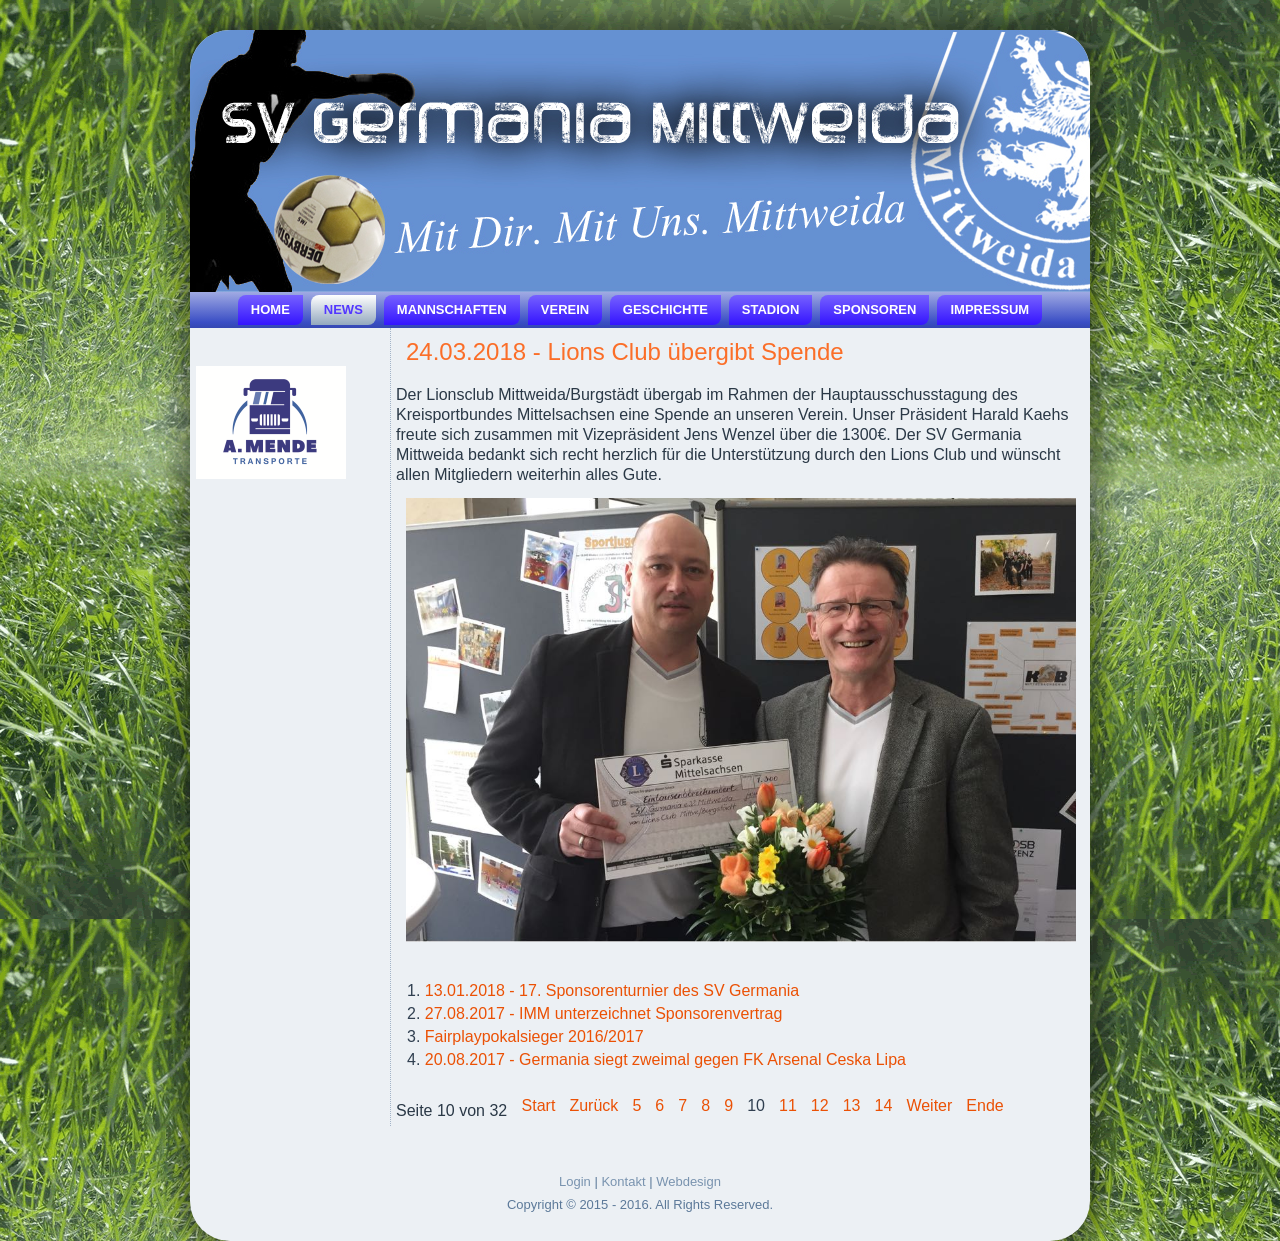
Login (575, 1181)
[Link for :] (271, 422)
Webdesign (688, 1181)
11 (788, 1105)
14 (884, 1105)
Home (270, 309)
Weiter (929, 1105)
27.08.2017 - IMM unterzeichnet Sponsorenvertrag (604, 1013)
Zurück (593, 1105)
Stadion (771, 309)
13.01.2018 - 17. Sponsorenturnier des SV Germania (612, 990)
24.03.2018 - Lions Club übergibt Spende (625, 351)
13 (852, 1105)
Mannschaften (452, 309)
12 (820, 1105)
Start (539, 1105)
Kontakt (623, 1181)
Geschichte (665, 309)
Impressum (989, 309)
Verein (565, 309)
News (343, 309)
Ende (984, 1105)
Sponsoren (874, 309)
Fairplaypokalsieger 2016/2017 (534, 1036)
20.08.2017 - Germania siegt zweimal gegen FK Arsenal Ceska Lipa (665, 1059)
